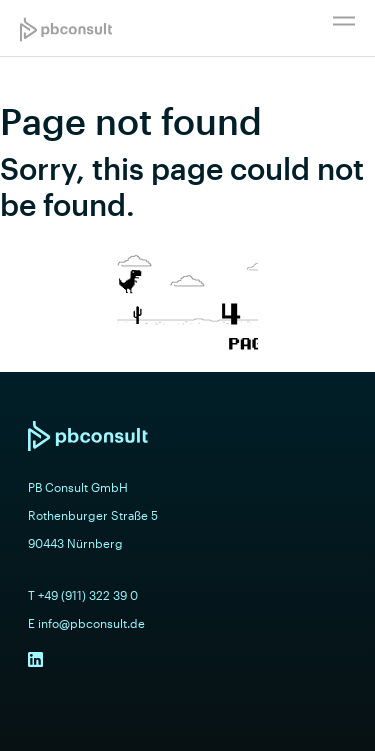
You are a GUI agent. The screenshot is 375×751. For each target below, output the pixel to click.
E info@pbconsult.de (86, 623)
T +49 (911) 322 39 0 (83, 595)
